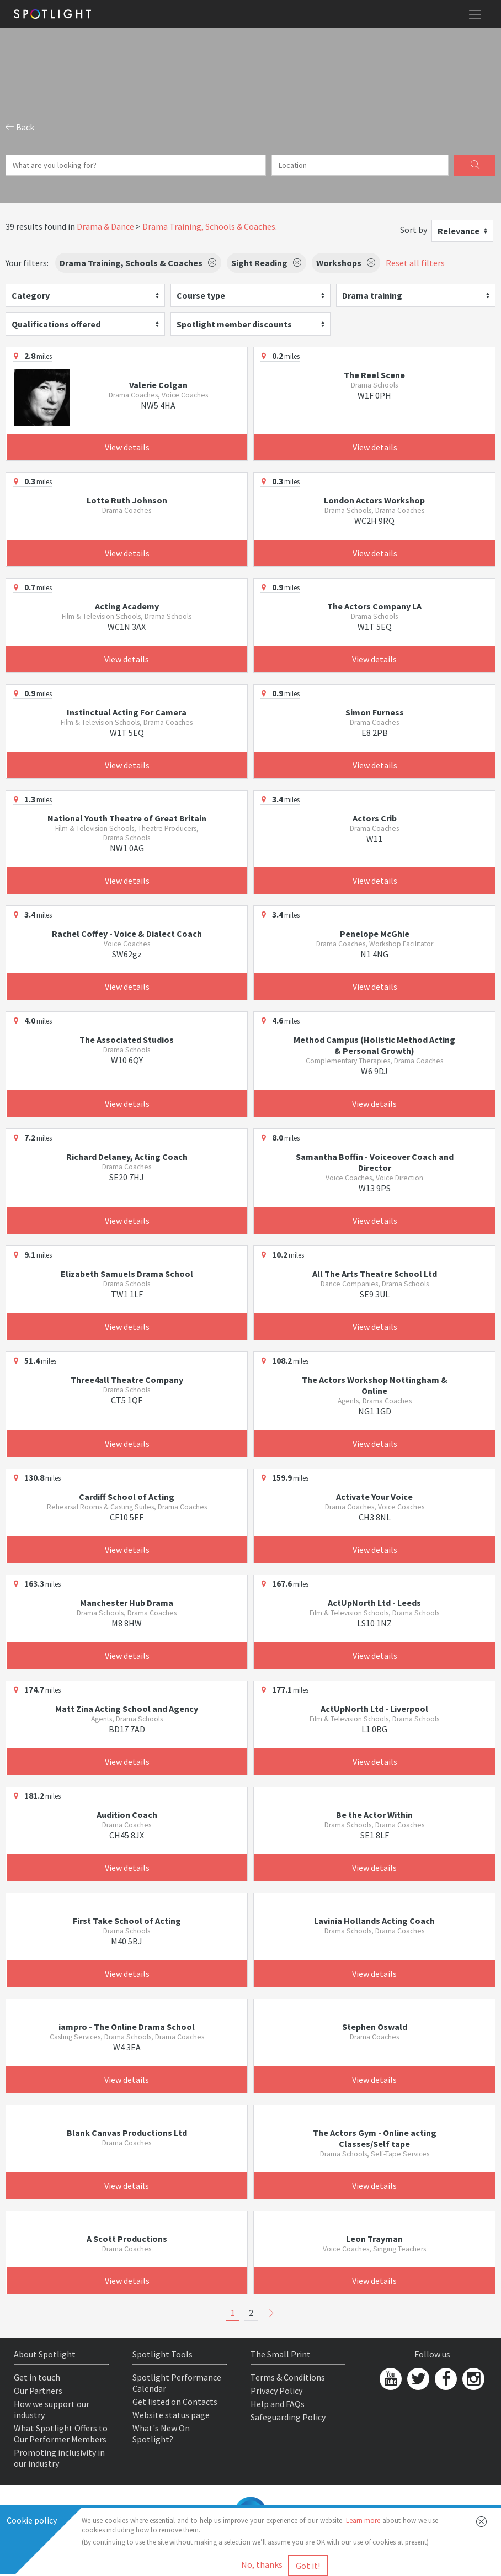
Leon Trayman (374, 2238)
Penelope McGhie (374, 933)
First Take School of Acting (127, 1920)
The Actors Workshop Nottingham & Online (374, 1385)
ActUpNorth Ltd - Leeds (374, 1602)
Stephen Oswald (374, 2026)
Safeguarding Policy (288, 2417)
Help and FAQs (277, 2403)
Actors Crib (375, 818)
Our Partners (38, 2390)
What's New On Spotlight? (161, 2434)
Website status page (171, 2414)
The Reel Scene (374, 374)
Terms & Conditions (287, 2377)
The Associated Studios (126, 1039)
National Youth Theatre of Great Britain (126, 818)
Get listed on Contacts (174, 2401)
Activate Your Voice (374, 1496)
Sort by (413, 229)
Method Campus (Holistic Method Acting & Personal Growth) (374, 1045)
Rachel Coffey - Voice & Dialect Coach (127, 933)
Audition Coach (127, 1814)
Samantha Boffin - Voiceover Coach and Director (375, 1162)
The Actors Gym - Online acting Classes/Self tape (374, 2138)
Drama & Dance (105, 226)
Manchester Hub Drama (126, 1602)
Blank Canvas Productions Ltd (127, 2132)
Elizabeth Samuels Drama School (127, 1273)
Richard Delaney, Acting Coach (127, 1156)
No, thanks (262, 2564)
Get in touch (37, 2377)
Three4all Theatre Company (127, 1379)
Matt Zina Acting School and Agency (126, 1708)
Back (20, 126)
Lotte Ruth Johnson (127, 500)
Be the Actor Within (374, 1814)
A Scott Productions (127, 2238)
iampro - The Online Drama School (126, 2026)
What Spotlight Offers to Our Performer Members (61, 2434)
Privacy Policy (276, 2390)
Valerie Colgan (158, 384)
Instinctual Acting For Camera (126, 712)
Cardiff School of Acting (126, 1496)
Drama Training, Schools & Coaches (208, 226)
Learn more (363, 2520)
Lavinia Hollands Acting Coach (374, 1920)
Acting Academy (127, 606)
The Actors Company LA (374, 606)
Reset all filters (415, 262)
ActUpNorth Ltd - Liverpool (374, 1708)
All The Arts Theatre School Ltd (374, 1273)
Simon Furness (374, 712)
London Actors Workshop (374, 500)
